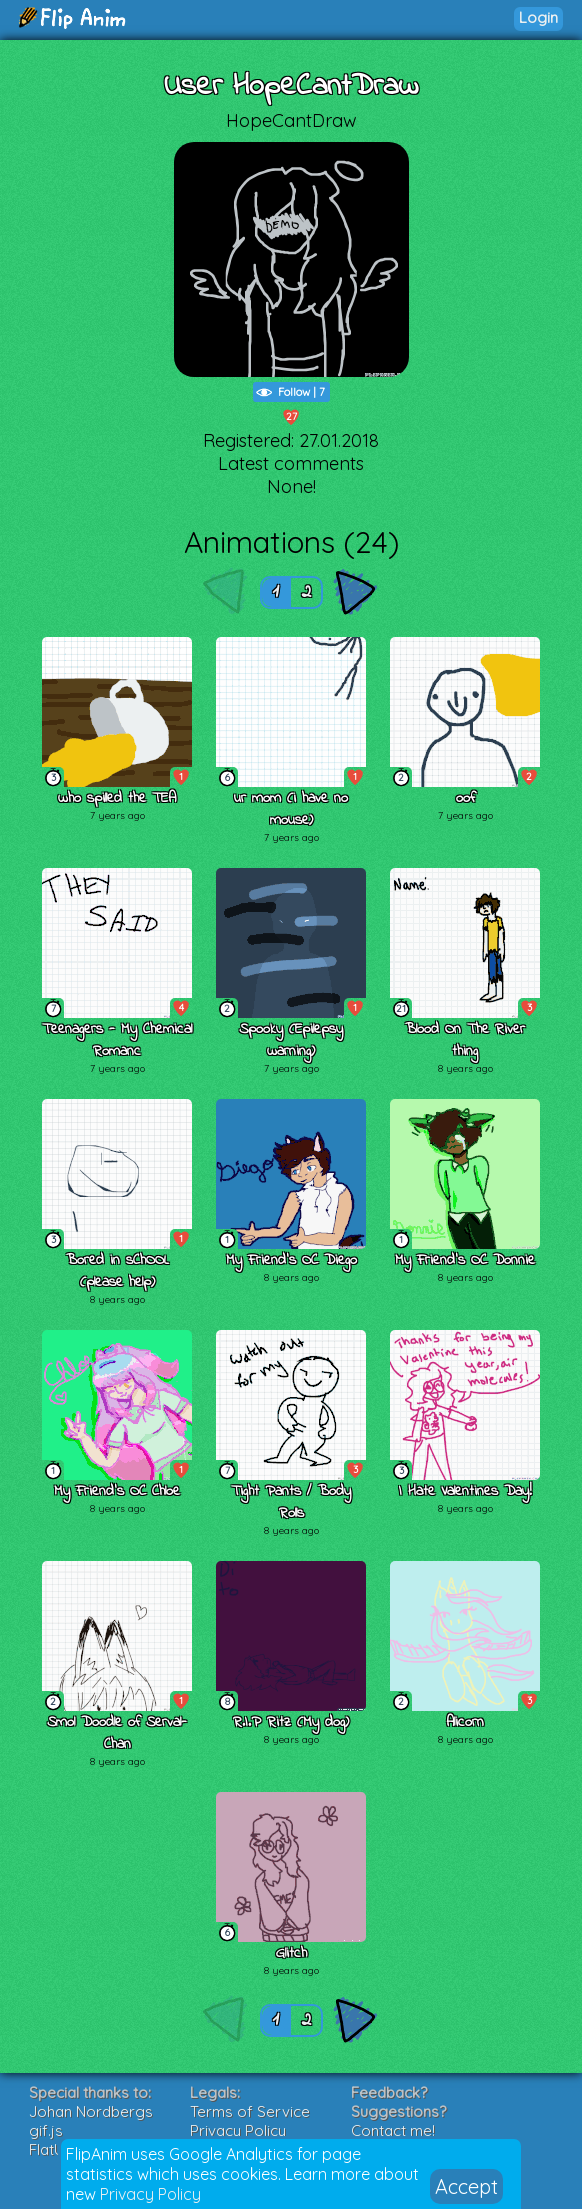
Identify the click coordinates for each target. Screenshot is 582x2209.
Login (538, 17)
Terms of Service (250, 2111)
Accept (466, 2186)
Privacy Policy (150, 2194)
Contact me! (393, 2130)
